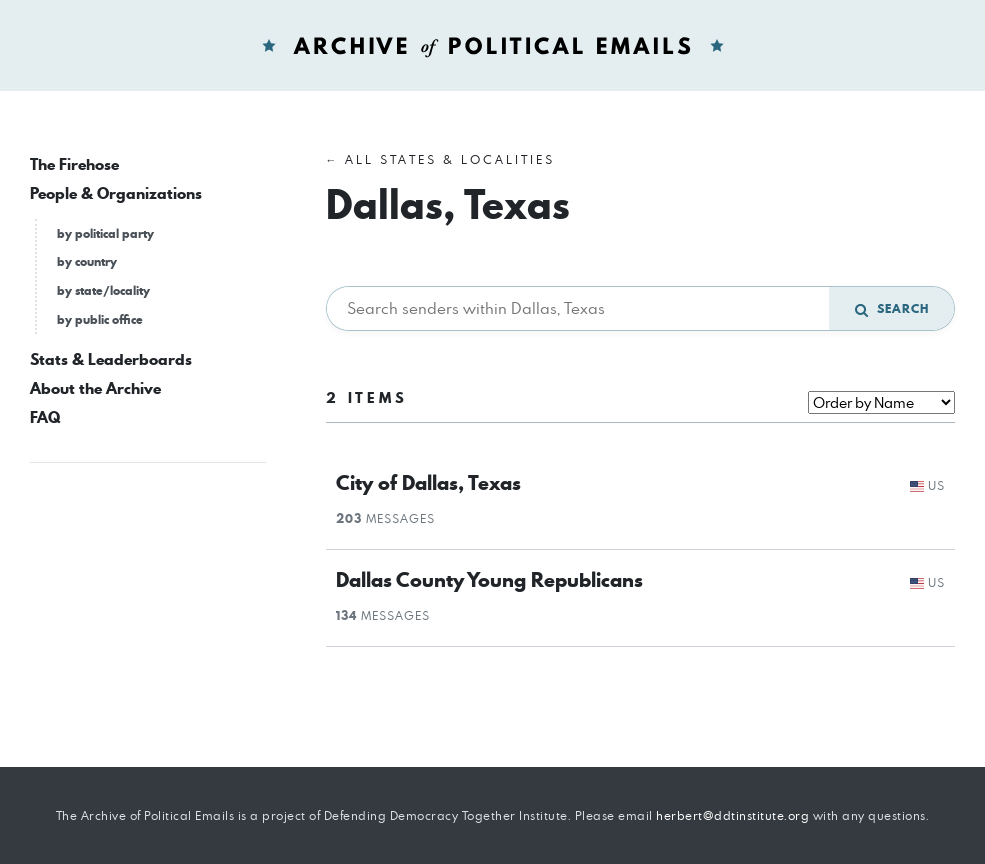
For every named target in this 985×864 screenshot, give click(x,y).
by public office (100, 319)
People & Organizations (116, 193)
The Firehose (74, 164)
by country (87, 261)
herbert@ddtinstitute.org (732, 815)
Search (892, 308)
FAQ (45, 417)
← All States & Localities (441, 159)
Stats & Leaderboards (111, 359)
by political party (105, 233)
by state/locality (103, 290)
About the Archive (95, 388)
